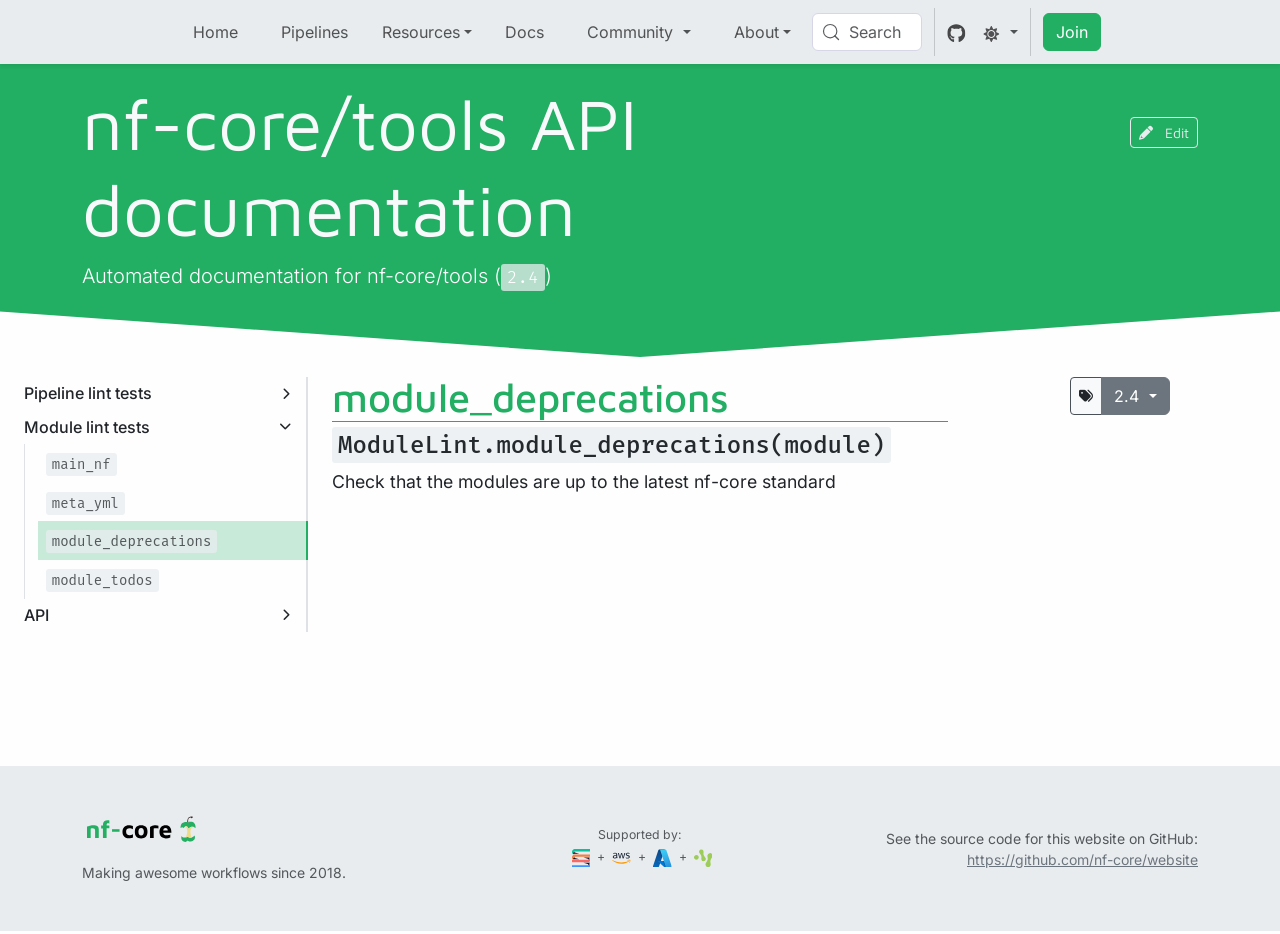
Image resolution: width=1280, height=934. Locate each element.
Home (215, 32)
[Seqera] (583, 856)
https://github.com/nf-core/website (1082, 859)
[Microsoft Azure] (664, 856)
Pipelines (314, 32)
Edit (1164, 132)
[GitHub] (956, 32)
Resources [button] (421, 32)
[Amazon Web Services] (623, 856)
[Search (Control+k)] (867, 32)
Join (1072, 32)
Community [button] (632, 32)
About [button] (756, 32)
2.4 (1129, 396)
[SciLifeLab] (703, 856)
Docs (524, 32)
